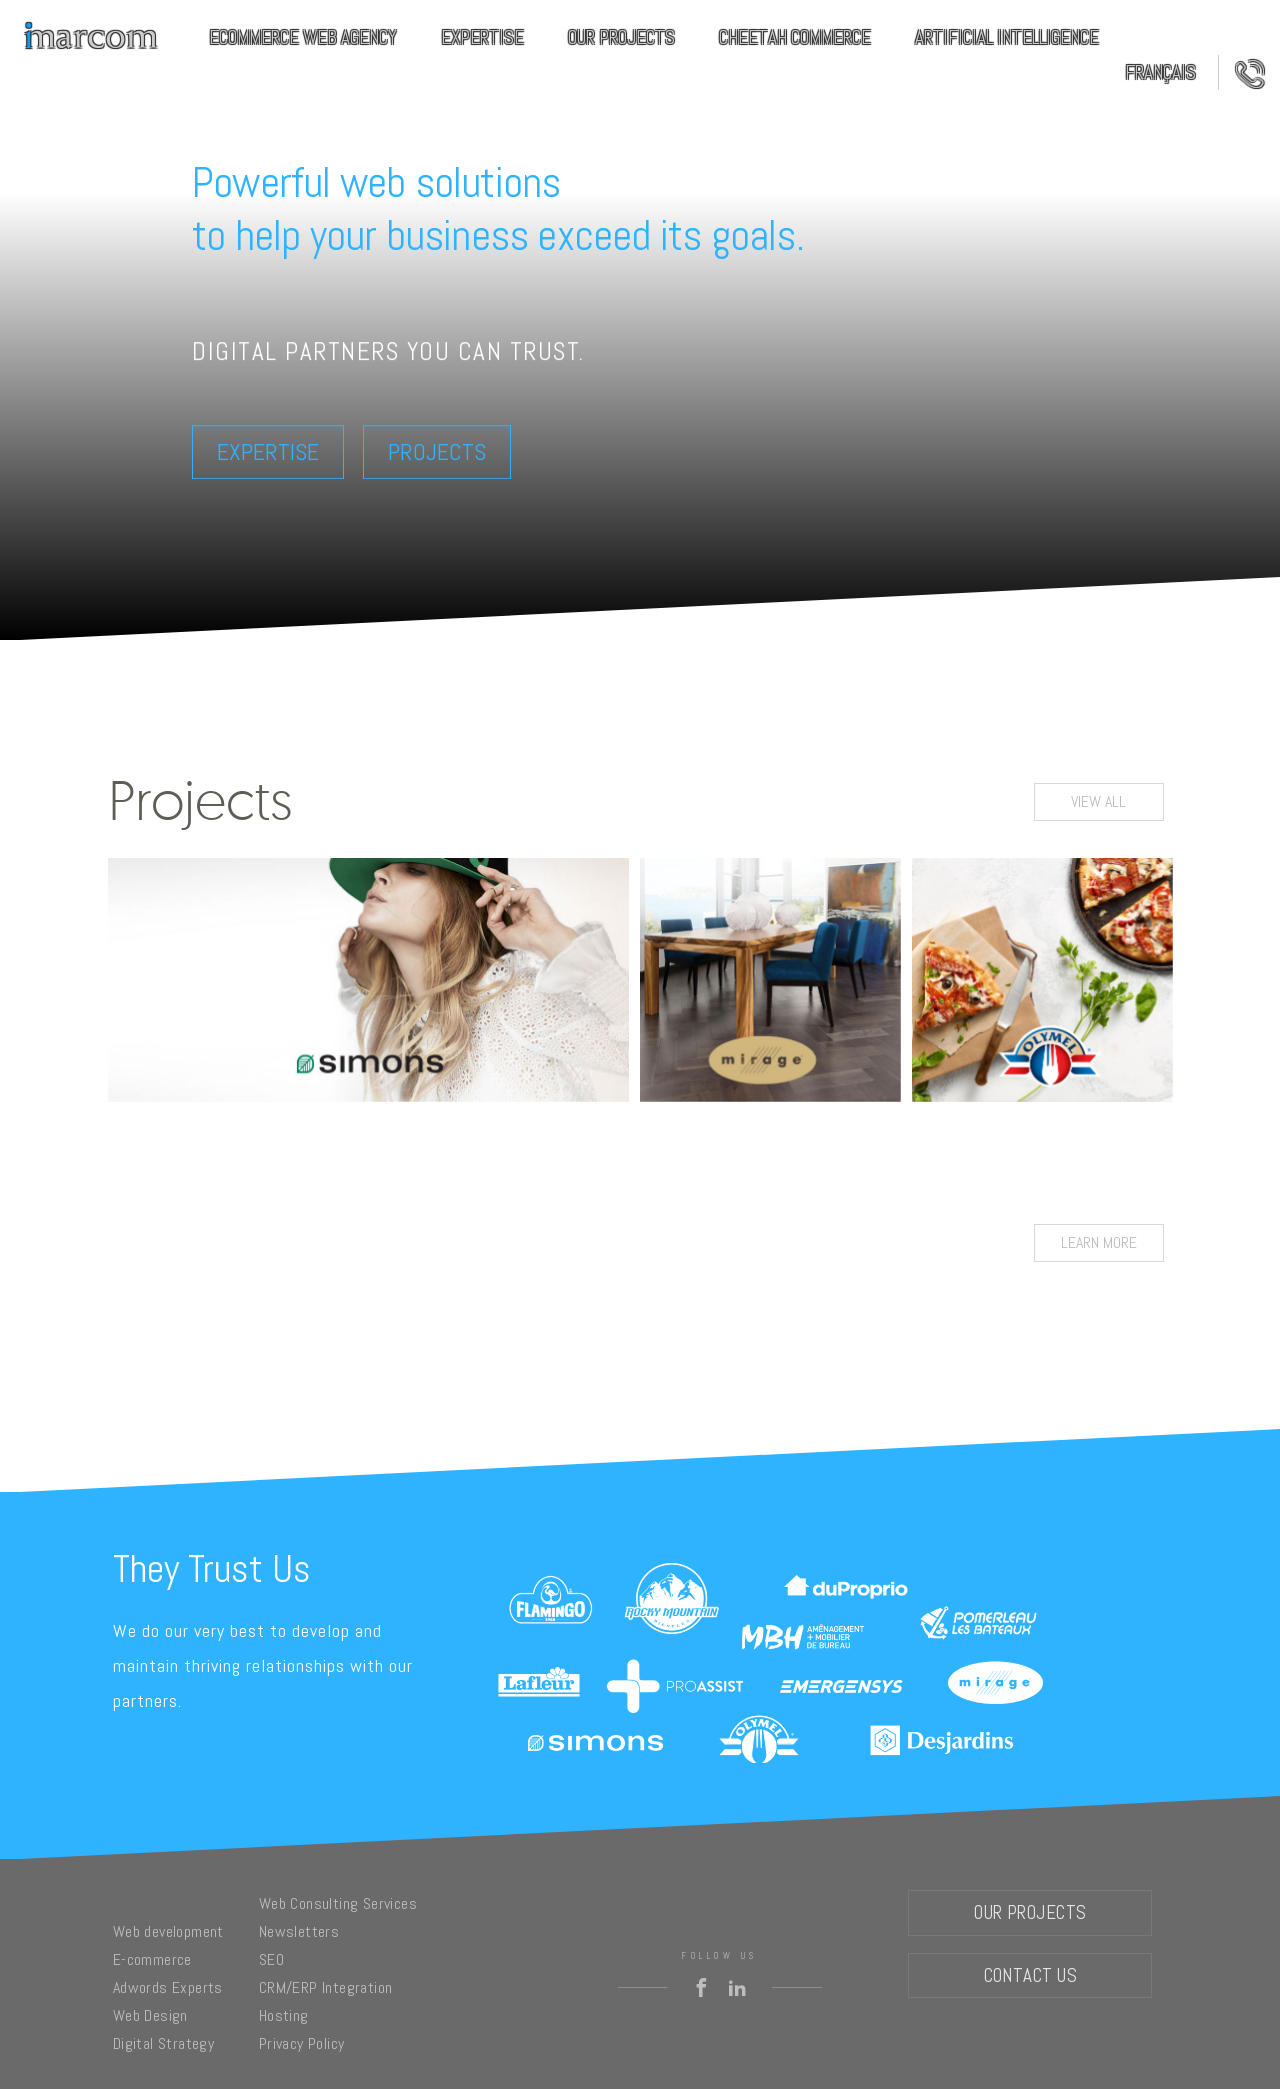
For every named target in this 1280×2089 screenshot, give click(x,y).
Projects (437, 451)
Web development (168, 1931)
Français (1160, 72)
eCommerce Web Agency (303, 37)
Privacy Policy (302, 2043)
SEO (271, 1959)
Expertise (482, 37)
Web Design (150, 2015)
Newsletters (299, 1931)
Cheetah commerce (795, 37)
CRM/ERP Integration (326, 1987)
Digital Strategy (163, 2043)
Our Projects (621, 37)
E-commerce (152, 1959)
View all (1098, 801)
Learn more (1099, 1242)
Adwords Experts (168, 1987)
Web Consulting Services (338, 1903)
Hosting (284, 2015)
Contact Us (1241, 72)
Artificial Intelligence (1007, 37)
